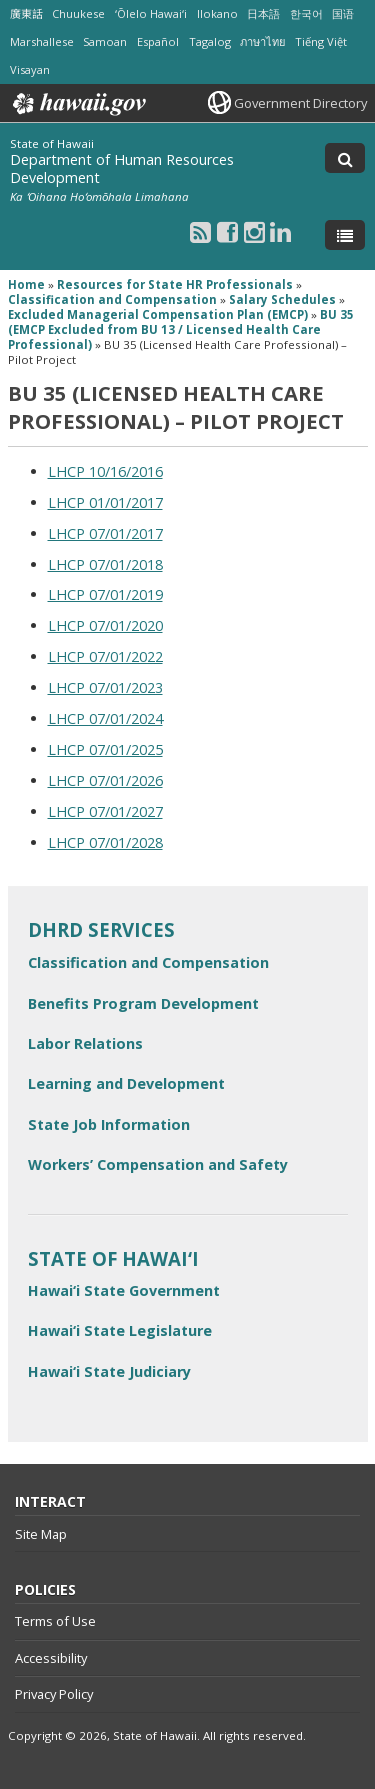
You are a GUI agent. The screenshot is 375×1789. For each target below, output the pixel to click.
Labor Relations (85, 1043)
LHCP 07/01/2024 (105, 718)
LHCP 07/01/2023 (105, 687)
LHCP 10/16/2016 (105, 471)
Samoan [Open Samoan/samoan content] (105, 41)
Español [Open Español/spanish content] (158, 41)
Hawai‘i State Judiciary (109, 1371)
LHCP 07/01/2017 (105, 533)
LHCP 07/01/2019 (105, 594)
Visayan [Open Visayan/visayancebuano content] (30, 69)
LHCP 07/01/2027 (105, 811)
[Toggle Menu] (345, 235)
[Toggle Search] (345, 158)
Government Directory (300, 103)
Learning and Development (126, 1083)
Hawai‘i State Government (124, 1290)
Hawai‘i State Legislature (120, 1330)
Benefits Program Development (143, 1003)
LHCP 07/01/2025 (105, 749)
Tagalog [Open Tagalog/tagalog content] (210, 41)
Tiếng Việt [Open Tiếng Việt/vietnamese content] (321, 41)
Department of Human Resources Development (122, 168)
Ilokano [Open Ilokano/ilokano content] (217, 13)
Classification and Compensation (148, 962)
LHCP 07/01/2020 (105, 625)
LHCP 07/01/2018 (105, 564)
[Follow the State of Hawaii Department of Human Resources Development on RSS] (200, 231)
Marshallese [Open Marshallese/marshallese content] (42, 41)
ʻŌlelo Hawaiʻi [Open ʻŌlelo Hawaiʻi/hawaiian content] (151, 13)
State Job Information (109, 1124)
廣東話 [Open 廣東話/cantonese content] (26, 13)
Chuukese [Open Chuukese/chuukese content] (78, 13)
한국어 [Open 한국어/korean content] (306, 13)
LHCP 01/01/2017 (105, 502)
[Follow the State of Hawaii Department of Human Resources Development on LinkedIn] (280, 231)
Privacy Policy (54, 1694)
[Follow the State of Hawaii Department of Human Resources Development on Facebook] (227, 231)
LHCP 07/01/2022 (105, 656)
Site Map (41, 1534)
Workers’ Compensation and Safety (158, 1164)
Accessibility (51, 1658)
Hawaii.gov (77, 104)
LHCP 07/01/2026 (105, 780)
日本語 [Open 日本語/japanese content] (263, 13)
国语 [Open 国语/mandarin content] (343, 13)
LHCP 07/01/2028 (105, 842)
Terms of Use (55, 1621)
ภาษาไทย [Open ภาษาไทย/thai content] (262, 41)
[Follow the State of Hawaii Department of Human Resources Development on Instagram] (254, 231)
